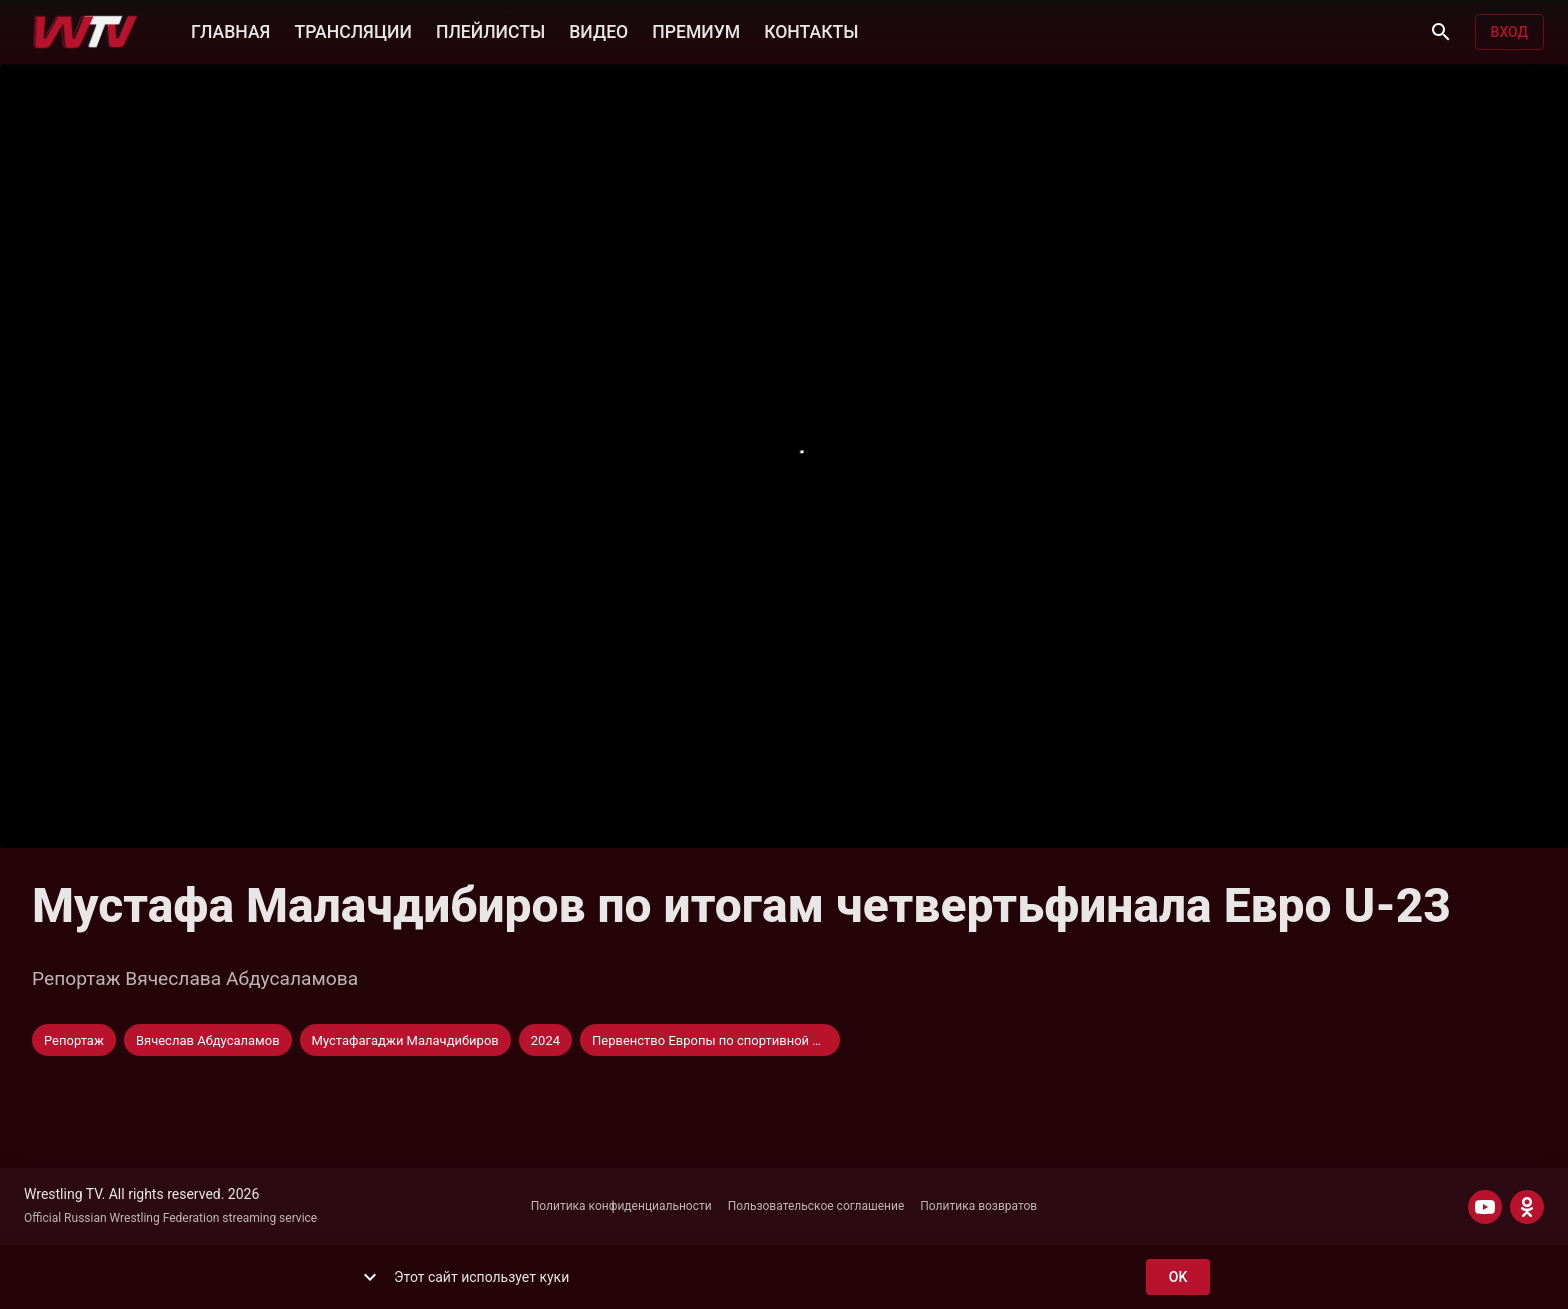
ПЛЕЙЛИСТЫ (490, 30)
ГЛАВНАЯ (230, 30)
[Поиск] (1441, 32)
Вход (1509, 32)
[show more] (370, 1277)
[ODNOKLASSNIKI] (1527, 1207)
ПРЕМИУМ (696, 30)
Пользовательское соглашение (816, 1206)
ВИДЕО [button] (598, 30)
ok (1178, 1277)
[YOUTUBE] (1485, 1207)
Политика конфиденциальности (621, 1206)
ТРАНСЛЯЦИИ (352, 30)
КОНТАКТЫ (811, 30)
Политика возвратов (978, 1206)
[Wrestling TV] (85, 32)
